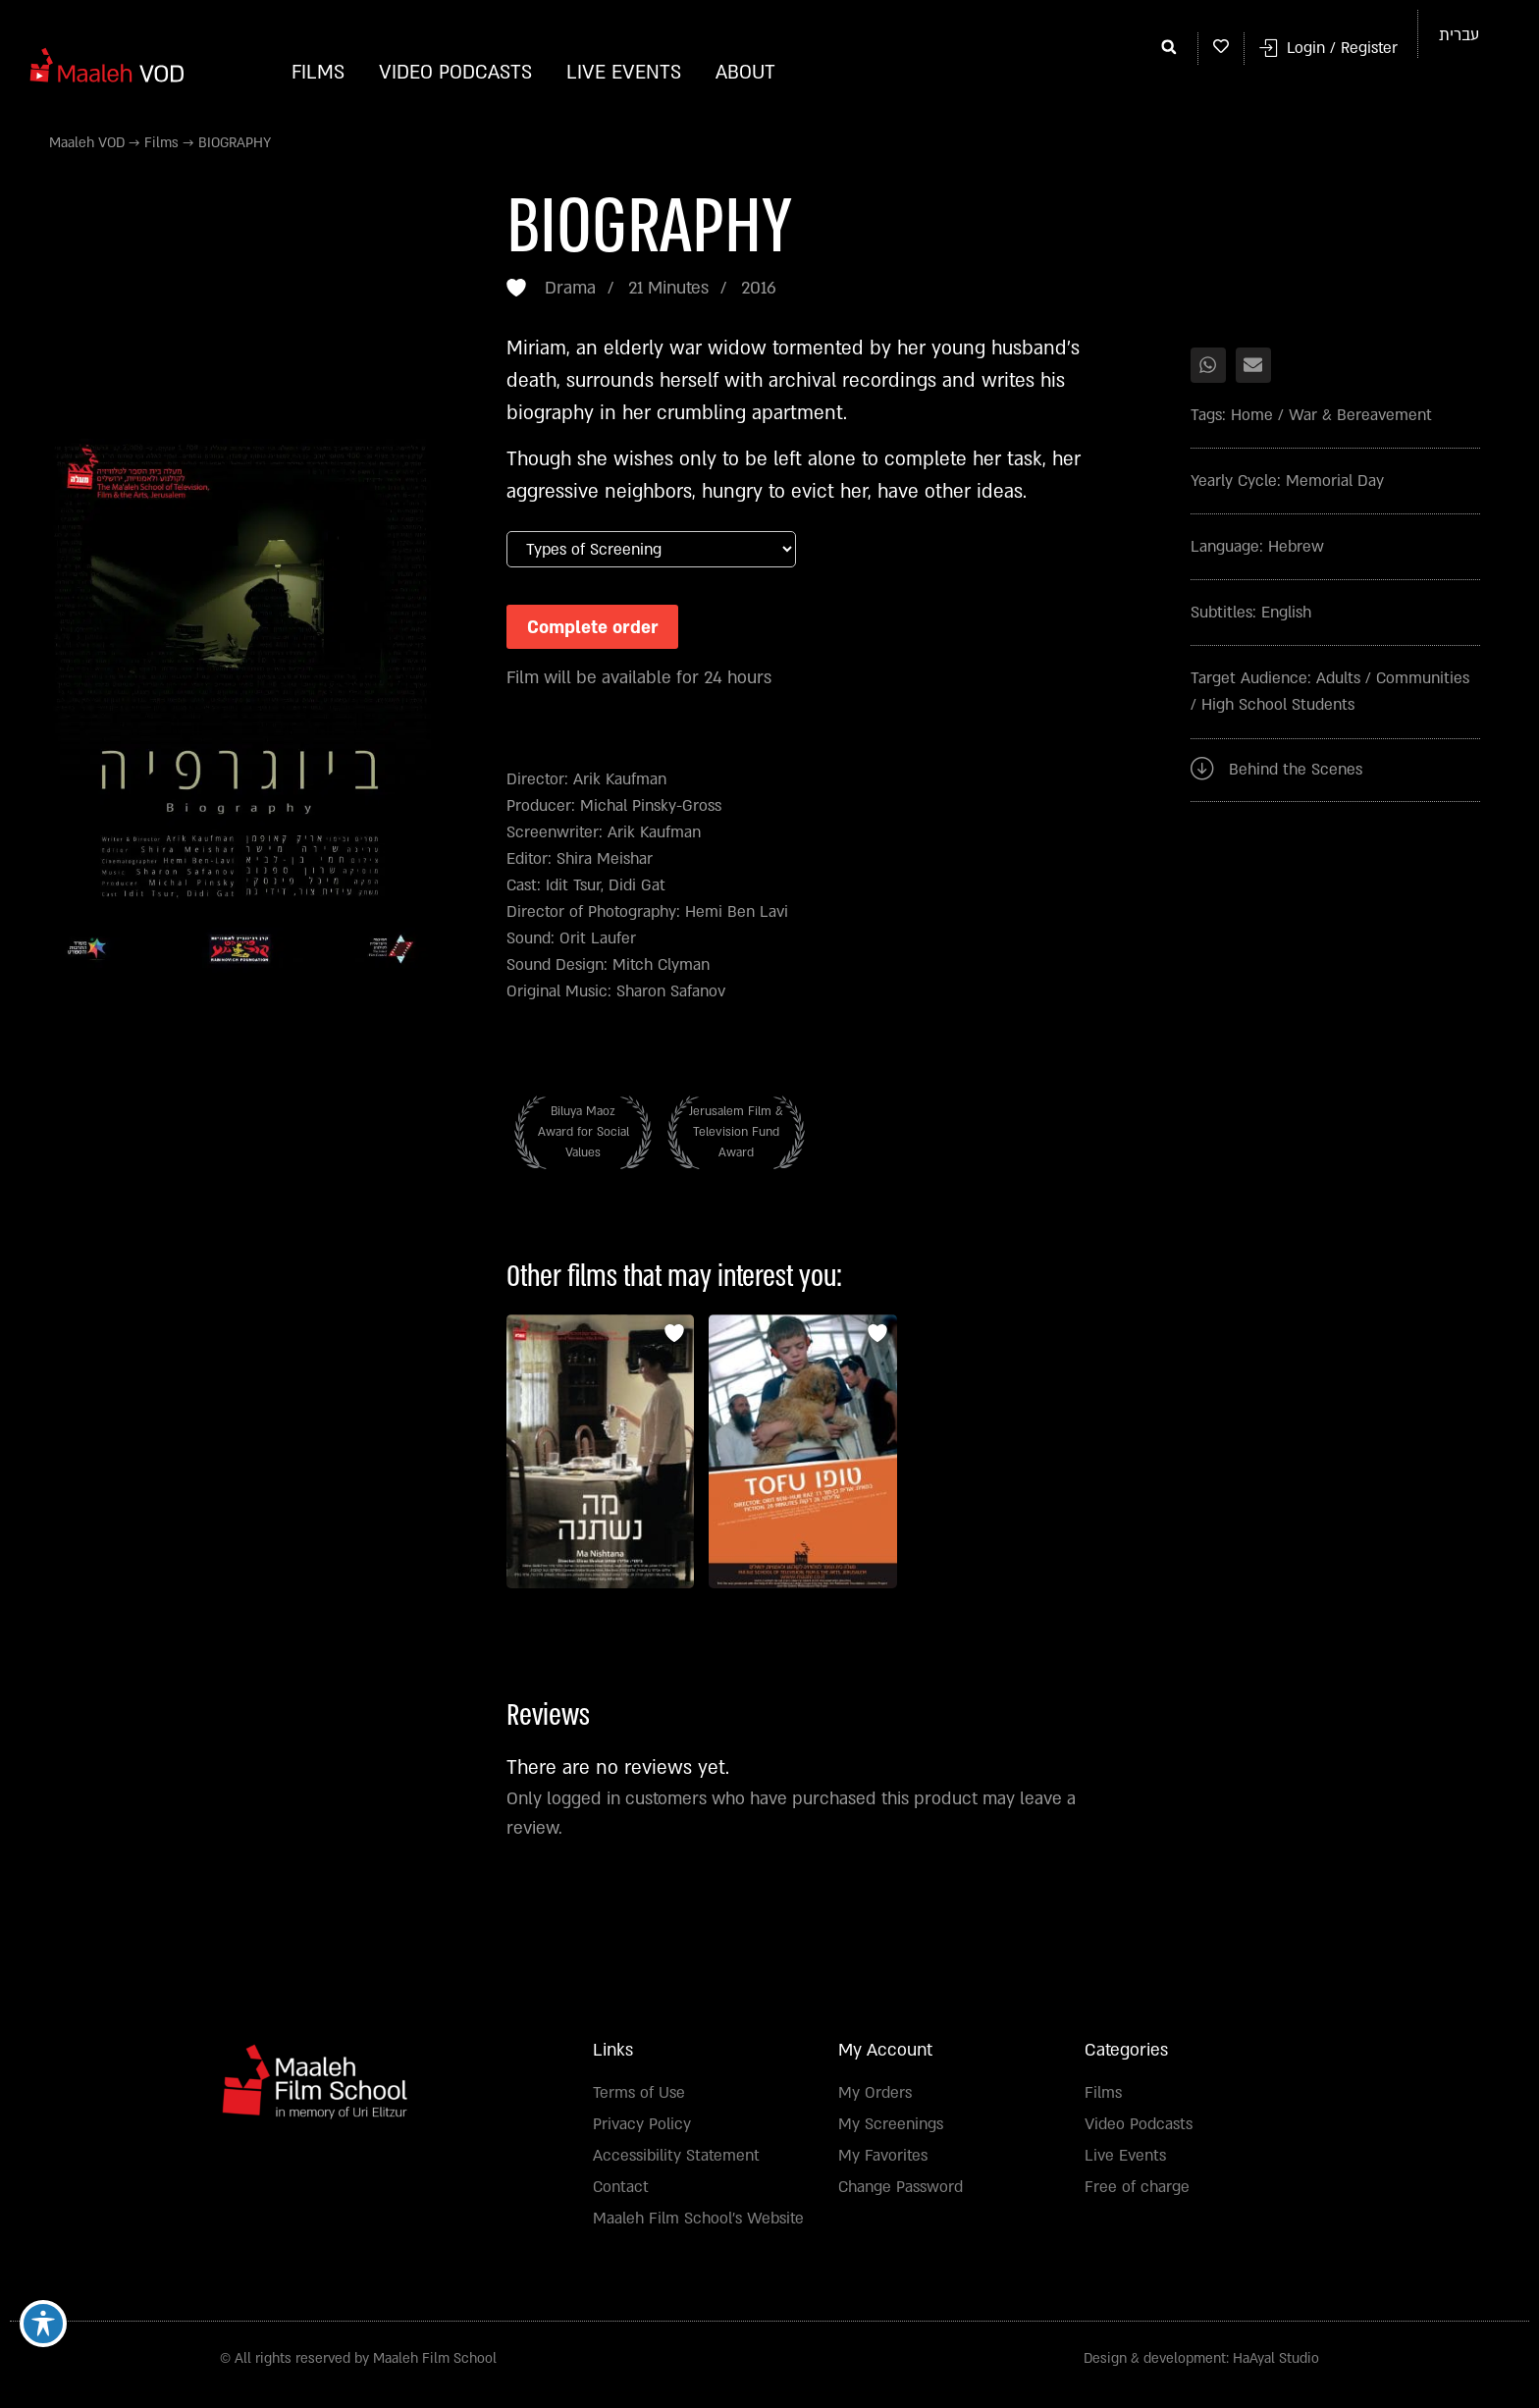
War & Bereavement (1360, 415)
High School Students (1277, 705)
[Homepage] (107, 64)
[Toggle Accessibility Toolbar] (43, 2322)
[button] (1169, 46)
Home (1252, 415)
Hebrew (1296, 547)
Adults (1338, 678)
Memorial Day (1335, 481)
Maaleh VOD (87, 143)
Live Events (623, 72)
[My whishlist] (1221, 46)
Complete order (598, 629)
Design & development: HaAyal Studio (1201, 2365)
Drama (570, 288)
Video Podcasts (455, 72)
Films (318, 72)
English (1286, 612)
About (745, 72)
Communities (1422, 678)
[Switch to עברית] (1459, 35)
